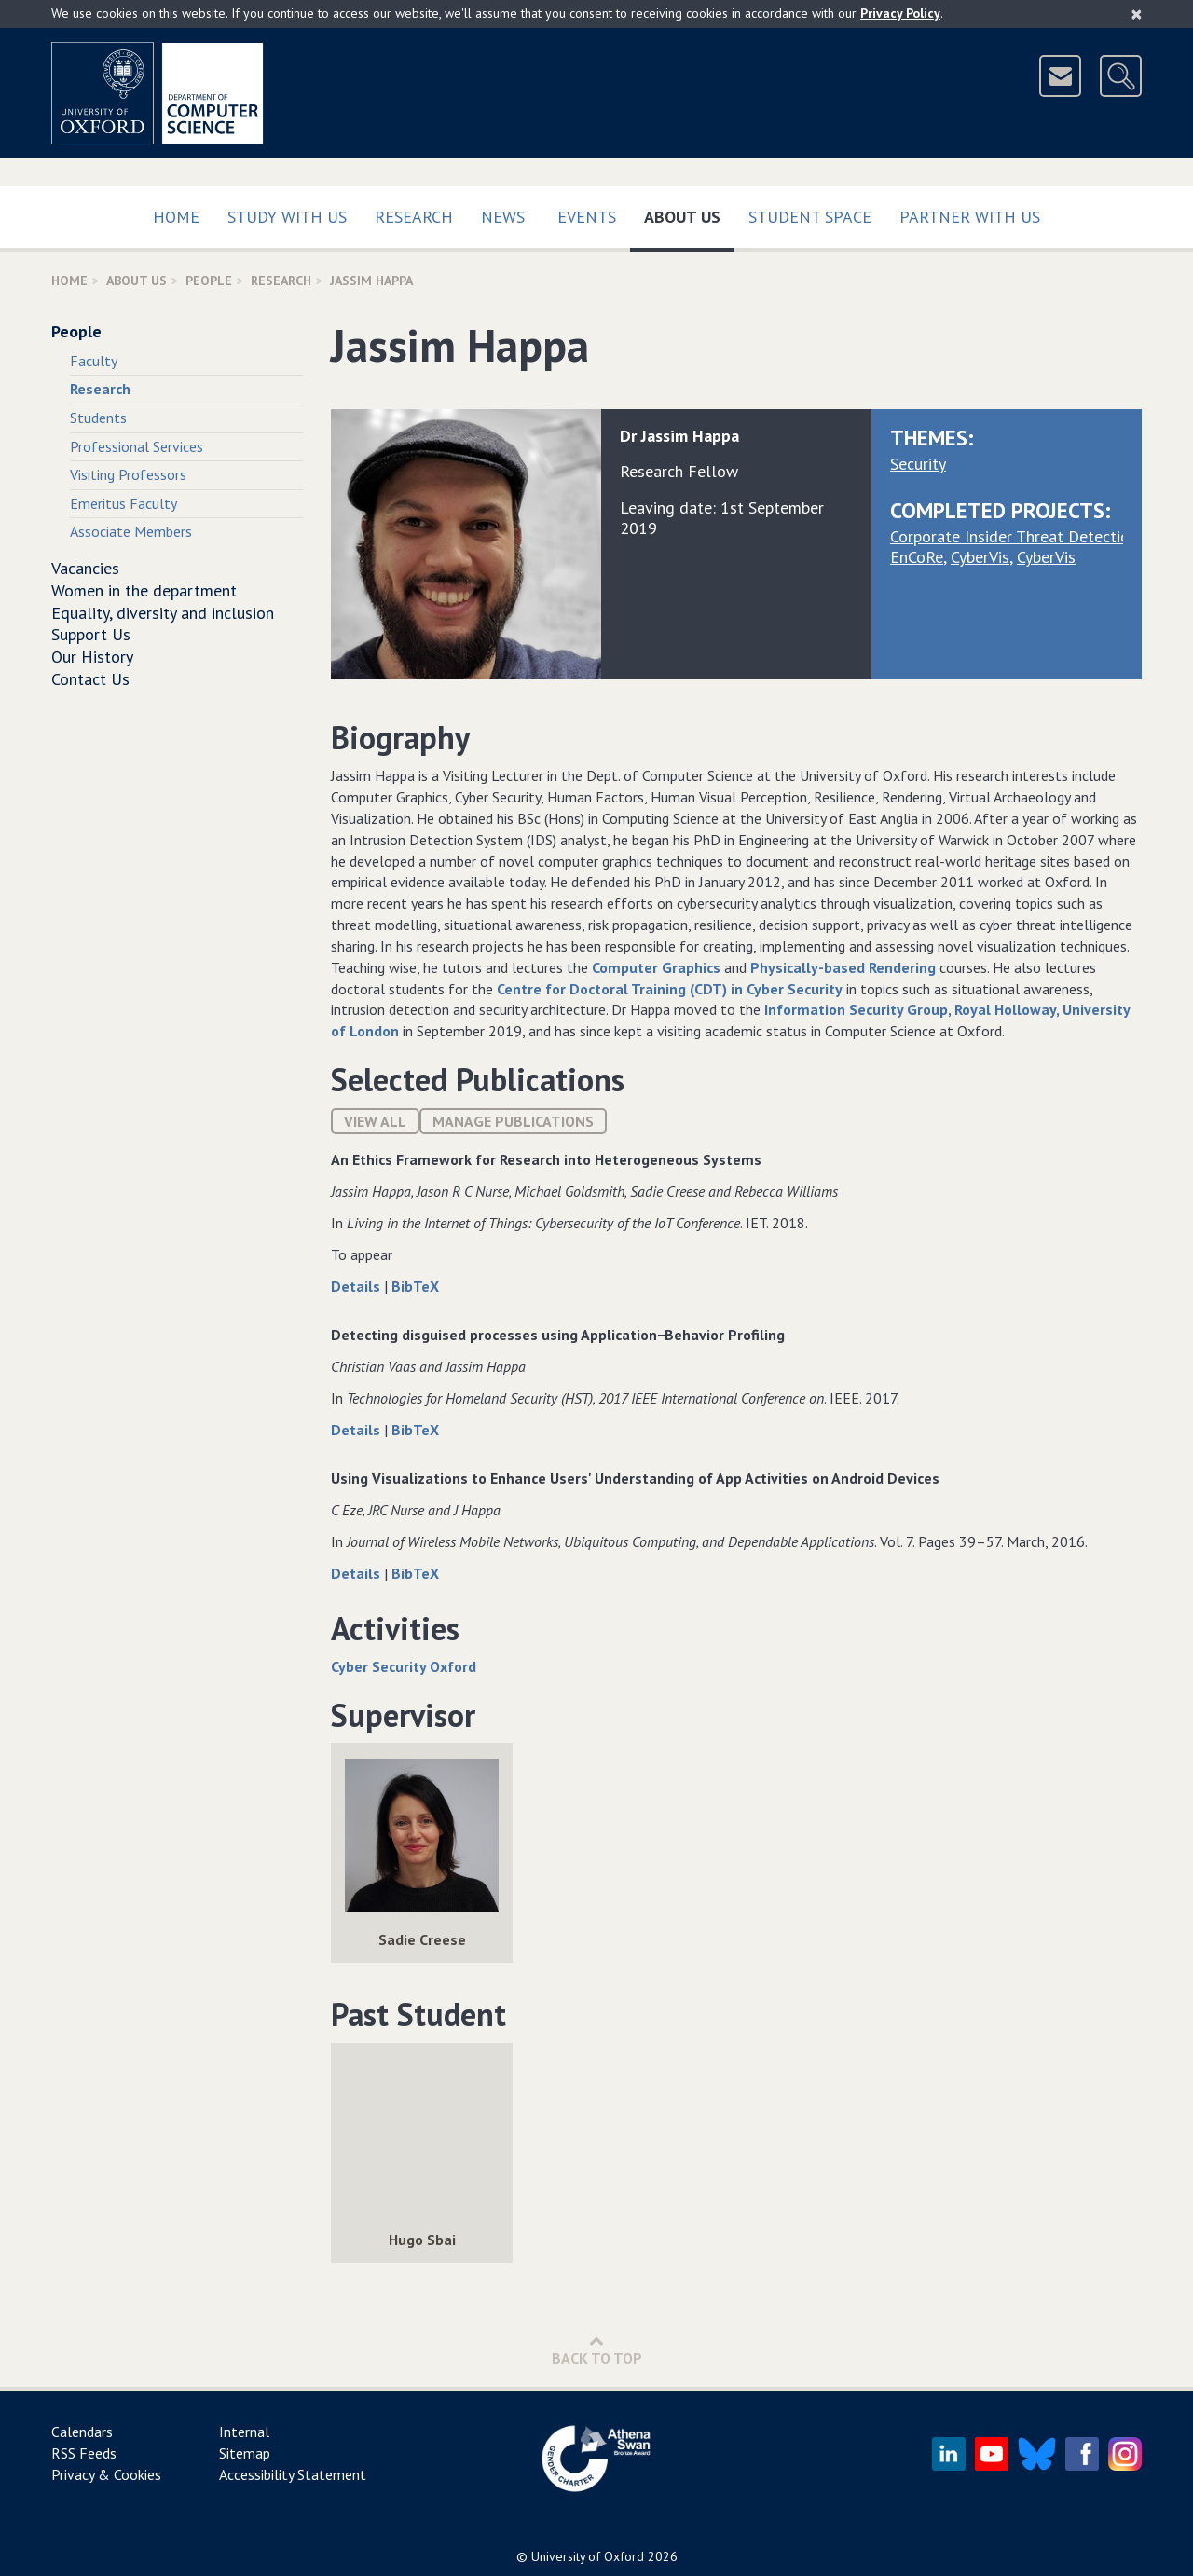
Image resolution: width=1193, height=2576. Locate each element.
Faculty (93, 360)
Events (586, 216)
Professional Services (136, 446)
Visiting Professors (128, 474)
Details (357, 1286)
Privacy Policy (900, 13)
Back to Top (597, 2350)
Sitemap (244, 2453)
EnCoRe (916, 557)
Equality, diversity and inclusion (162, 612)
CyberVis (980, 557)
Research (414, 216)
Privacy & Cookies (106, 2474)
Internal (244, 2431)
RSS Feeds (84, 2453)
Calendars (82, 2431)
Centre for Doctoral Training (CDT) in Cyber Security (670, 989)
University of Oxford (587, 2556)
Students (98, 417)
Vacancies (85, 568)
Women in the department (144, 590)
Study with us (287, 216)
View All (375, 1121)
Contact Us (90, 679)
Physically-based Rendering (843, 967)
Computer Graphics (656, 967)
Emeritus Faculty (123, 503)
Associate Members (131, 531)
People (208, 280)
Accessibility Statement (292, 2474)
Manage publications (513, 1121)
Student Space (809, 216)
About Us (689, 213)
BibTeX (415, 1286)
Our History (92, 656)
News (503, 216)
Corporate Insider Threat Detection (1014, 536)
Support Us (90, 634)
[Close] (1137, 14)
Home (176, 216)
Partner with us (969, 216)
